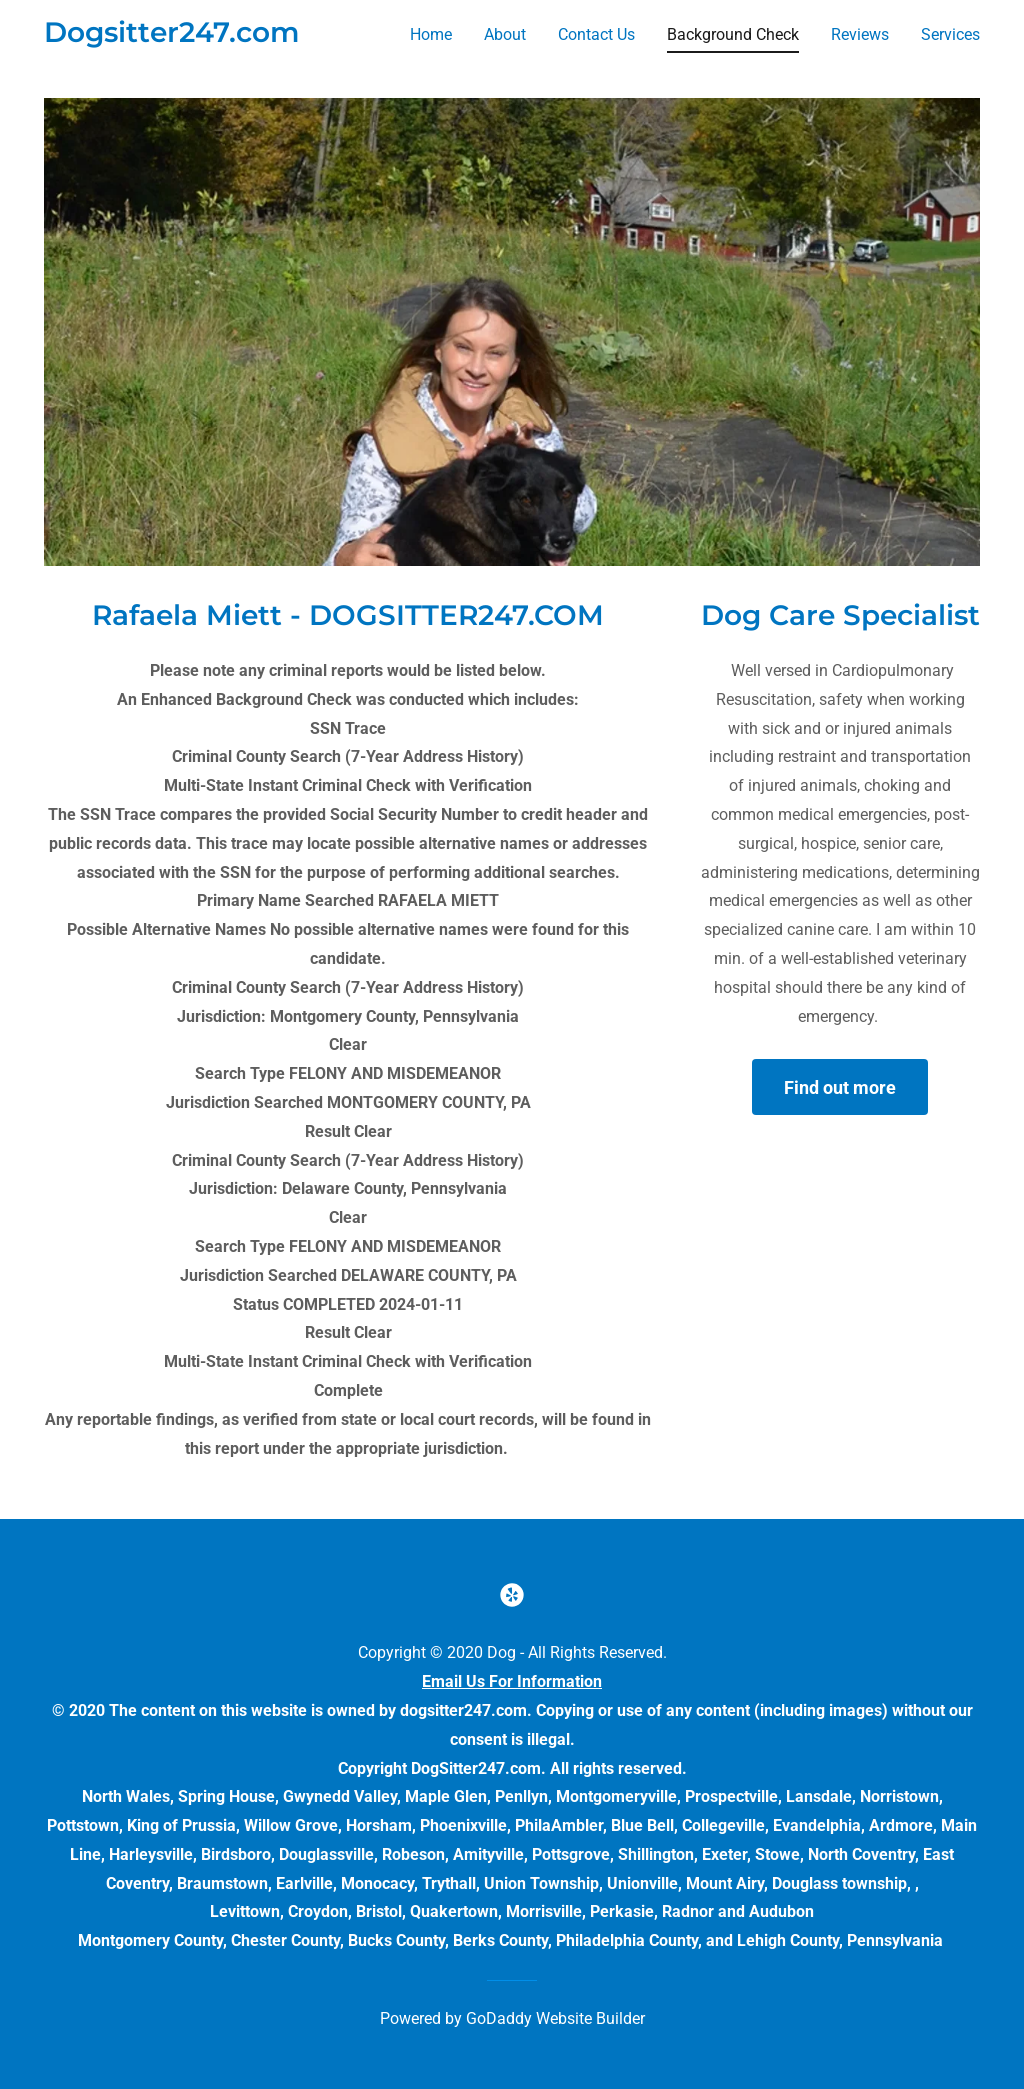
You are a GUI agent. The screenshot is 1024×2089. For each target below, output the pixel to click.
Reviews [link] (860, 34)
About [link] (505, 34)
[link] (171, 36)
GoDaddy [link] (499, 2018)
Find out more (840, 1087)
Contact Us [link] (596, 34)
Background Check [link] (733, 34)
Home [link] (431, 34)
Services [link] (950, 34)
